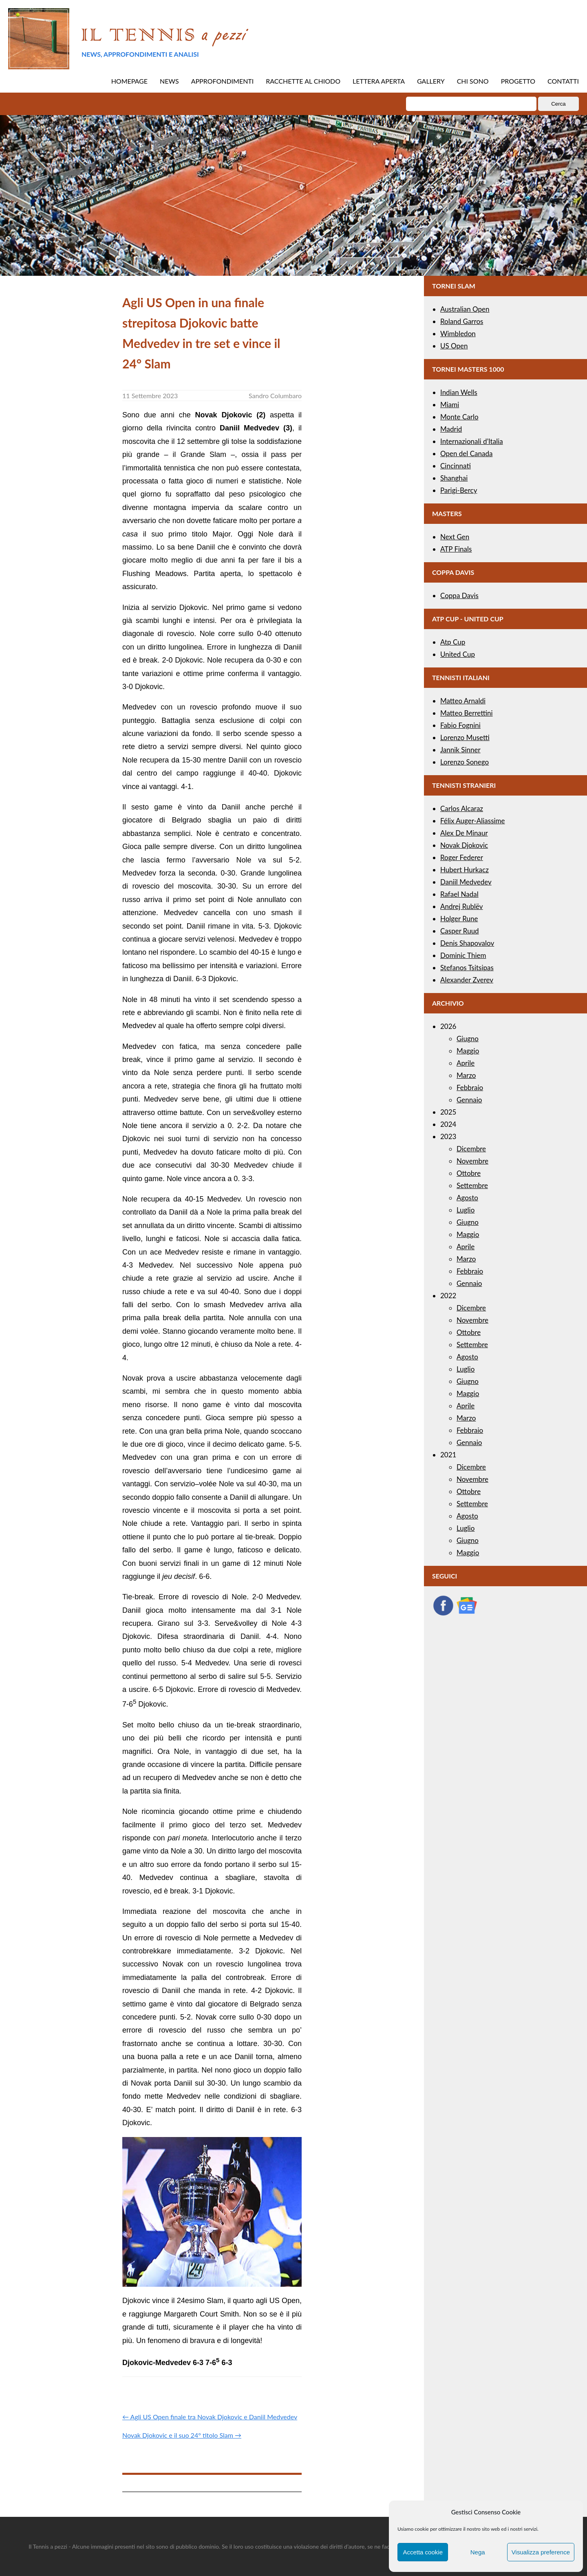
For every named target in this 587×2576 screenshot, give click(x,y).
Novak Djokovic (464, 845)
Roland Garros (461, 321)
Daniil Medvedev (466, 882)
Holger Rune (459, 918)
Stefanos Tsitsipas (467, 967)
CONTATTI (563, 81)
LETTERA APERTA (379, 81)
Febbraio (470, 1087)
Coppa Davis (459, 595)
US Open (454, 345)
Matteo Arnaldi (462, 700)
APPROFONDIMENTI (222, 81)
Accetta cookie (423, 2552)
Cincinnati (455, 465)
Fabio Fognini (460, 725)
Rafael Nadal (459, 894)
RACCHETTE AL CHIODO (303, 81)
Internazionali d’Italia (471, 441)
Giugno (468, 1038)
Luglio (465, 1210)
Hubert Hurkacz (464, 869)
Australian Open (465, 309)
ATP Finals (456, 549)
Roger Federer (461, 857)
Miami (449, 404)
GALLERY (431, 81)
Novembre (472, 1161)
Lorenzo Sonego (464, 762)
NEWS (169, 81)
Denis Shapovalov (467, 943)
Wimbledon (458, 333)
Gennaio (469, 1099)
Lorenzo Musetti (465, 737)
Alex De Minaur (464, 833)
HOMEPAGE (129, 81)
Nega (477, 2552)
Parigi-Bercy (458, 490)
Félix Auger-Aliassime (472, 820)
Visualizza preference (541, 2552)
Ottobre (469, 1173)
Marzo (466, 1075)
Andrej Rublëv (461, 906)
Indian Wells (458, 392)
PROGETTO (518, 81)
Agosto (467, 1197)
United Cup (457, 654)
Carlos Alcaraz (461, 808)
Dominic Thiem (463, 955)
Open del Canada (466, 453)
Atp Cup (452, 642)
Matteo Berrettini (466, 713)
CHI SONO (473, 81)
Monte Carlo (459, 416)
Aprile (465, 1063)
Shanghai (454, 478)
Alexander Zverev (466, 979)
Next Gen (454, 536)
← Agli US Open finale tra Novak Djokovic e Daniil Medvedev (209, 2417)
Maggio (468, 1050)
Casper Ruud (459, 931)
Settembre (472, 1185)
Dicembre (471, 1148)
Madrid (451, 429)
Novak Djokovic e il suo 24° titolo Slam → (181, 2435)
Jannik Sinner (460, 749)
